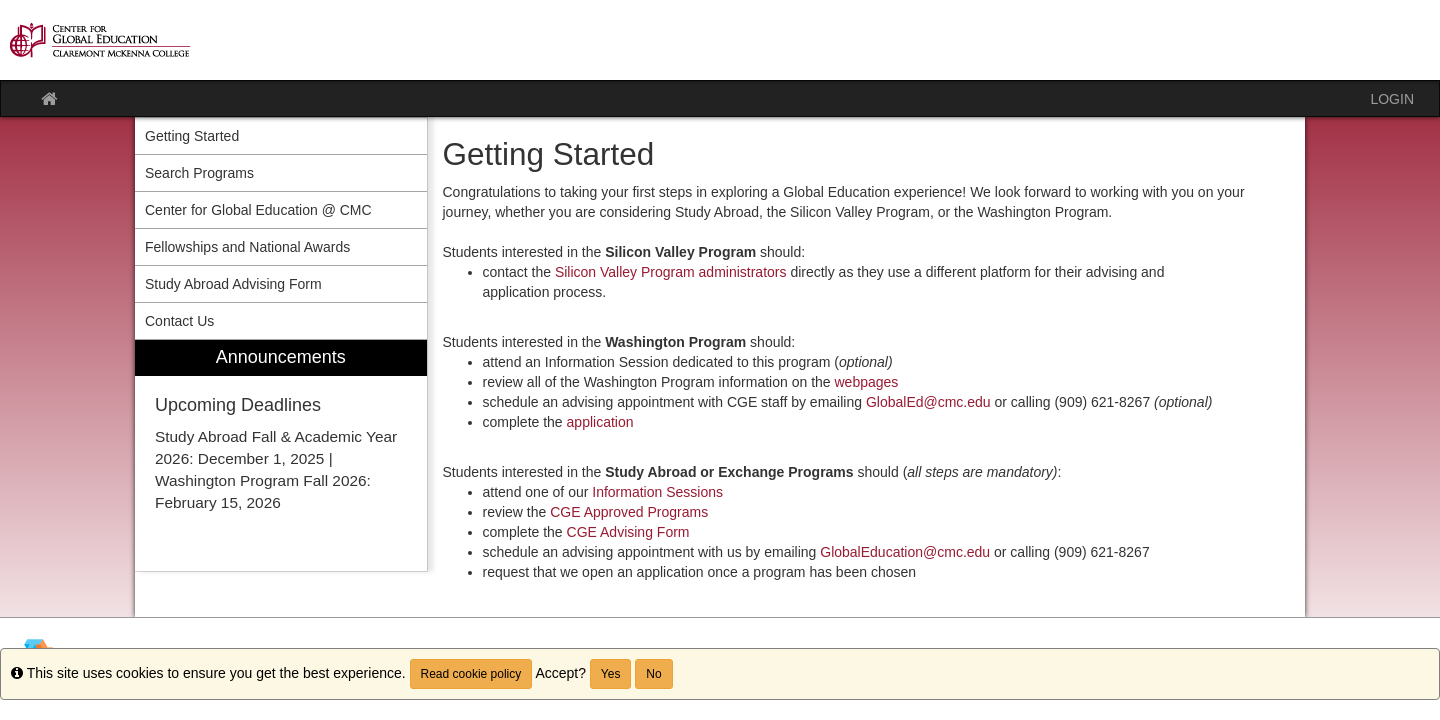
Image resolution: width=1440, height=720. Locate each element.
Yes (611, 674)
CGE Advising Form (628, 532)
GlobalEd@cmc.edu (928, 402)
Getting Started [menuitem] (192, 136)
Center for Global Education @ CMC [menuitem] (258, 210)
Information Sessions (657, 492)
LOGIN (1392, 99)
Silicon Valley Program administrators (671, 272)
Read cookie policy (471, 674)
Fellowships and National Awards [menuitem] (247, 247)
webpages (867, 382)
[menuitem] (281, 455)
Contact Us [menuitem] (179, 321)
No (653, 674)
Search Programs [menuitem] (199, 173)
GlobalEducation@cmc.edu (905, 552)
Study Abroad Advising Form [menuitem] (233, 284)
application (600, 422)
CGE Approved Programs (629, 512)
